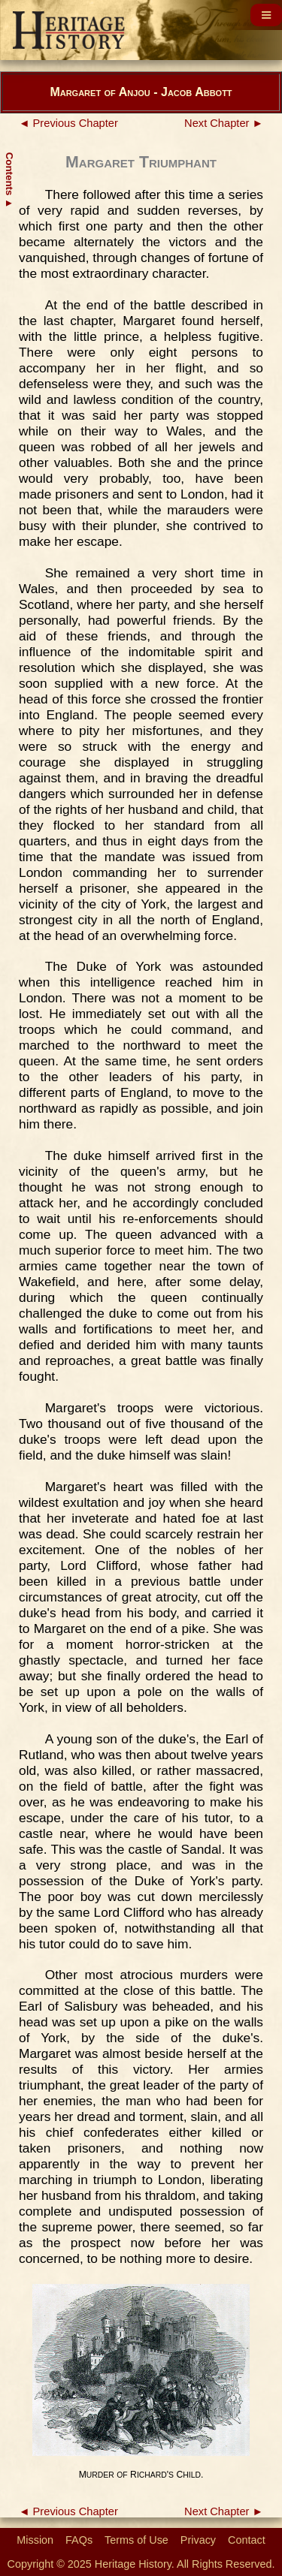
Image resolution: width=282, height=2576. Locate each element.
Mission (35, 2540)
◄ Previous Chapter (68, 123)
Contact (246, 2540)
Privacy (198, 2540)
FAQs (78, 2540)
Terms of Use (136, 2540)
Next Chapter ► (223, 123)
